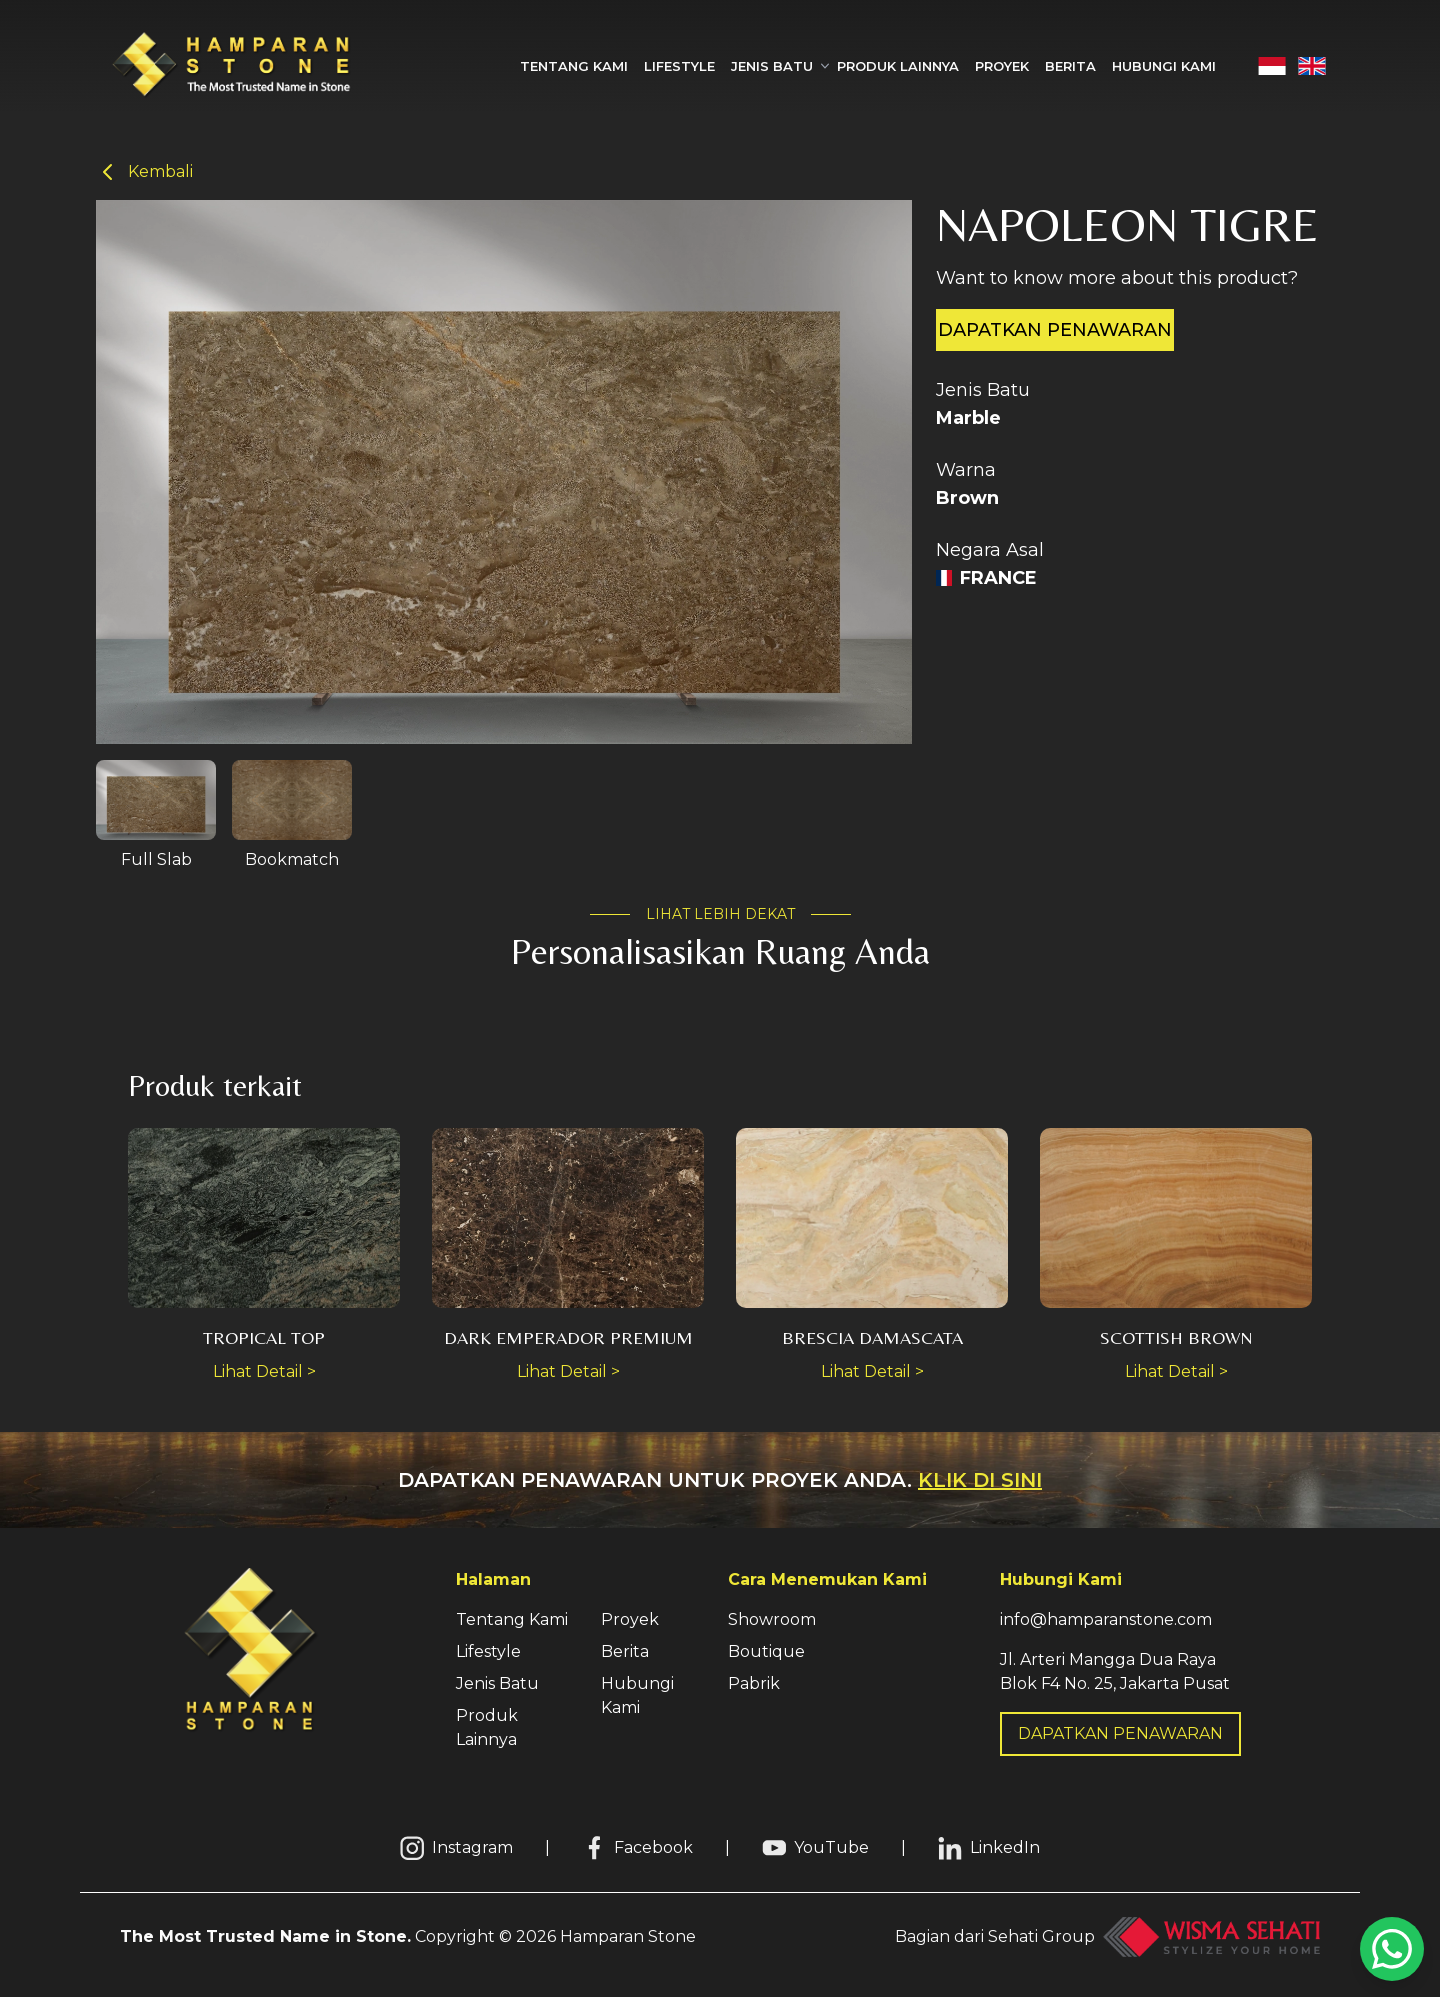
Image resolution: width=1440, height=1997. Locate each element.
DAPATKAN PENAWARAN (1120, 1733)
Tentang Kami (574, 66)
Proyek (1002, 66)
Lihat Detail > (264, 1371)
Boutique (766, 1651)
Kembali (144, 172)
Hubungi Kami (1164, 66)
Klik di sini (980, 1480)
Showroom (772, 1619)
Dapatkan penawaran (1055, 330)
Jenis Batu (497, 1683)
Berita (1070, 66)
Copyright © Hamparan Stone (408, 1936)
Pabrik (754, 1683)
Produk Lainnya (898, 66)
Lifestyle (679, 66)
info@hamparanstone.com (1106, 1619)
